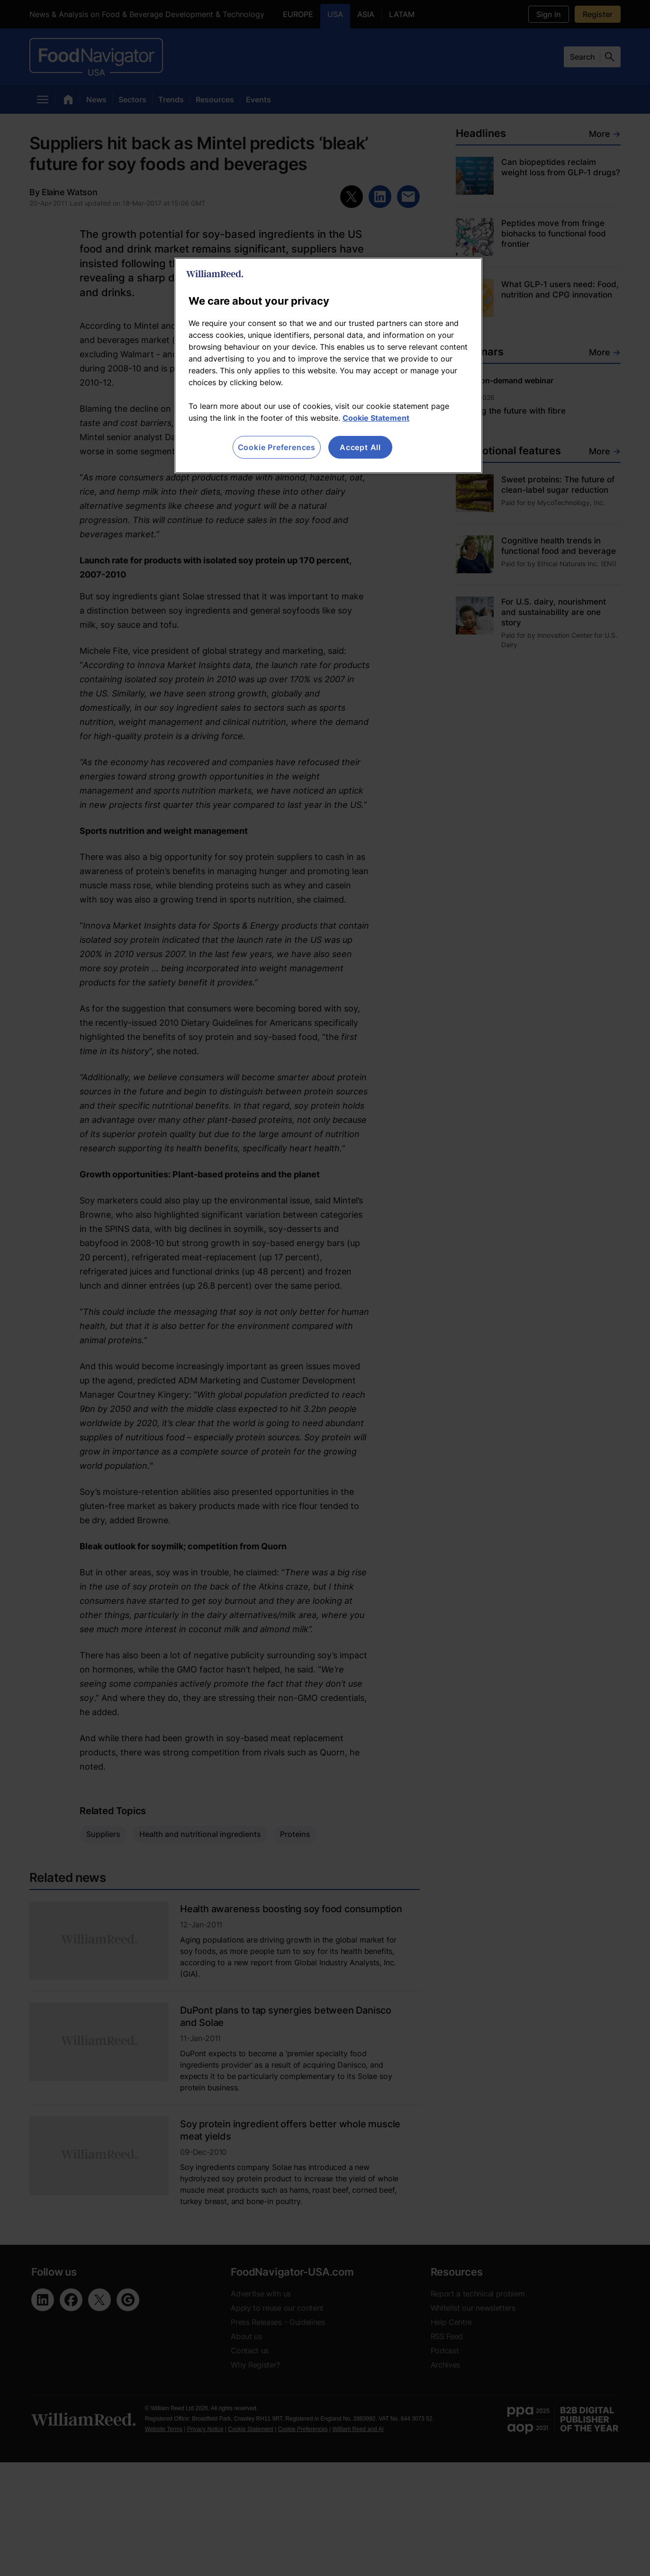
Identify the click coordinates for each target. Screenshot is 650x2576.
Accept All (360, 447)
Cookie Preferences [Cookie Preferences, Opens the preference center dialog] (277, 447)
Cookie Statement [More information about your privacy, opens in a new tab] (376, 418)
